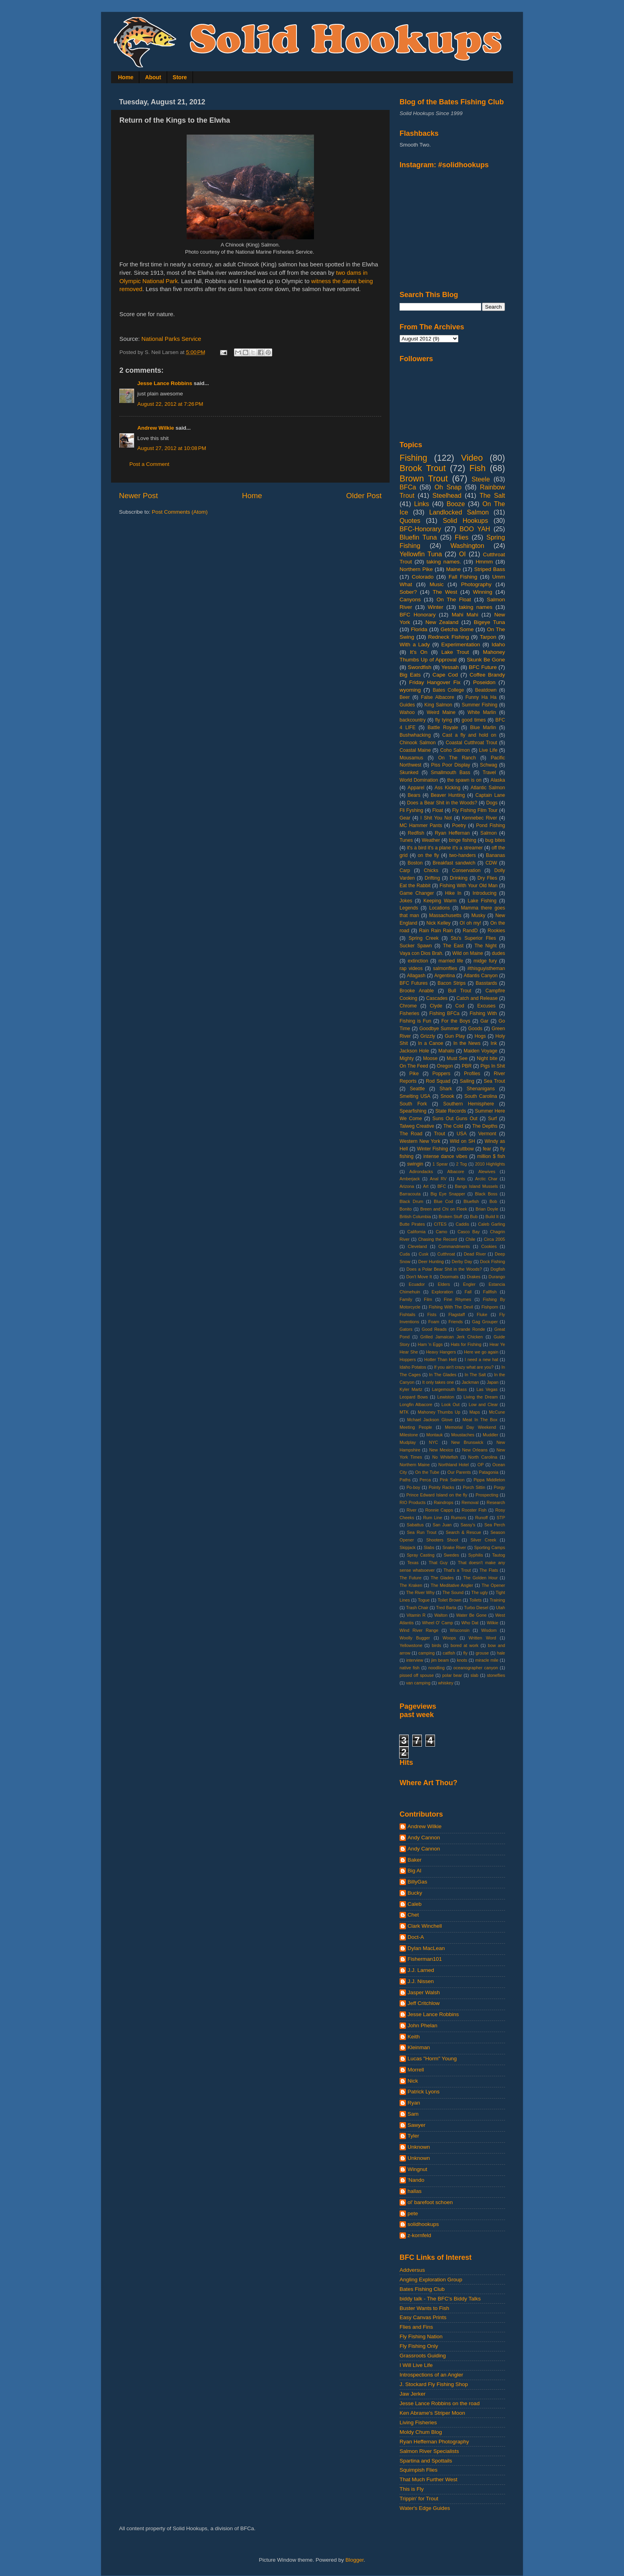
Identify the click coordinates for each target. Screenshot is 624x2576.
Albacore (455, 1171)
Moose (430, 1058)
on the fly (428, 855)
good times (474, 720)
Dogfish (497, 1269)
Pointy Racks (441, 1487)
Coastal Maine (415, 750)
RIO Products (412, 1502)
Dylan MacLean (426, 1948)
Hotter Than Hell (440, 1359)
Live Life (488, 750)
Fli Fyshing (411, 810)
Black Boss (486, 1193)
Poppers (441, 1073)
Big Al (414, 1871)
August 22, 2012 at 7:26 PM (170, 404)
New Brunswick (467, 1442)
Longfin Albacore (416, 1404)
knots (462, 1660)
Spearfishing (413, 1111)
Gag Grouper (485, 1321)
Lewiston (445, 1397)
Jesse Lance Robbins (164, 383)
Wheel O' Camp (437, 1622)
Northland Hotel (454, 1464)
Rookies (496, 930)
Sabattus (415, 1524)
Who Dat (469, 1622)
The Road (411, 1133)
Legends (409, 908)
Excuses (486, 1006)
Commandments (454, 1246)
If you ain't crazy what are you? (464, 1367)
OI (462, 553)
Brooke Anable (417, 991)
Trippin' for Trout (419, 2499)
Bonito (406, 1209)
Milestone (409, 1434)
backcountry (412, 720)
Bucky (415, 1893)
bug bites (495, 840)
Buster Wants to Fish (424, 2308)
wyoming (410, 690)
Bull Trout (459, 991)
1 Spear (440, 1164)
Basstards (486, 983)
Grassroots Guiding (423, 2356)
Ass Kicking (447, 787)
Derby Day (462, 1261)
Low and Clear (483, 1404)
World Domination (419, 780)
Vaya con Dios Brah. (421, 953)
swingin (415, 1164)
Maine (453, 569)
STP (501, 1517)
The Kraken (411, 1585)
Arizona (407, 1186)
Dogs (491, 803)
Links (421, 503)
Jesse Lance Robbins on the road (440, 2403)
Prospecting (487, 1494)
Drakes (473, 1276)
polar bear (452, 1675)
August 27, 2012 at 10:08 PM (171, 448)
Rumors (458, 1517)
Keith (414, 2037)
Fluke (482, 1314)
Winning (482, 592)
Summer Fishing (479, 705)
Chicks (431, 870)
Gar (484, 1021)
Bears (414, 795)
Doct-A (416, 1937)
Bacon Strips (452, 983)
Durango (497, 1276)
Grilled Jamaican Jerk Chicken (451, 1336)
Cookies (489, 1246)
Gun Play (455, 1036)
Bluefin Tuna (418, 537)
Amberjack (410, 1178)
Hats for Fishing (466, 1344)
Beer (405, 697)
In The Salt (475, 1374)
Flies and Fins (416, 2327)
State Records (450, 1111)
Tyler (413, 2136)
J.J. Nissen (421, 1981)
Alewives (486, 1171)
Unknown (419, 2147)
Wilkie (492, 1622)
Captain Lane (490, 795)
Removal (470, 1502)
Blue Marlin (483, 727)
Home (126, 77)
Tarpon (488, 637)
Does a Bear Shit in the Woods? (442, 803)
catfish (449, 1653)
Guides (407, 705)
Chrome (408, 1006)
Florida (419, 629)
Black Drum (411, 1201)
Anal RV (438, 1178)
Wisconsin (460, 1630)
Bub (474, 1216)
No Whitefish (445, 1457)
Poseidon (484, 682)
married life (451, 961)
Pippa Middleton (489, 1479)
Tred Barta (446, 1607)
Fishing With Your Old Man (469, 885)
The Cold (453, 1126)
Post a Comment (149, 464)
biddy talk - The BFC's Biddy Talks (440, 2299)
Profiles (472, 1073)
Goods (475, 1028)
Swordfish (419, 667)
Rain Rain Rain (436, 930)
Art (426, 1186)
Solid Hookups (465, 520)
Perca (425, 1479)
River (412, 1510)
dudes (498, 953)
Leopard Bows (414, 1397)
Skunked (409, 772)
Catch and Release (477, 998)
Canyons (410, 599)
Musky (478, 915)
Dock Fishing (492, 1261)
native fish (409, 1667)
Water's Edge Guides (425, 2508)
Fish (477, 468)
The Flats (489, 1570)
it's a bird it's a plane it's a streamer (445, 848)
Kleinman (419, 2047)
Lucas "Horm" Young (432, 2059)
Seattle (417, 1088)
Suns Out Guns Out (455, 1118)
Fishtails (407, 1314)
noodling (436, 1667)
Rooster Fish (474, 1510)
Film (428, 1299)
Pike (414, 1073)
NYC (433, 1442)
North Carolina (482, 1457)
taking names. (444, 562)
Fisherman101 (425, 1959)
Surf (492, 1118)
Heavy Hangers (441, 1352)
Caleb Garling (491, 1224)
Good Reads (434, 1329)
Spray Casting (421, 1555)
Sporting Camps (489, 1547)
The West (445, 592)
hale (501, 1653)
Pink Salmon (452, 1479)
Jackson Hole (414, 1051)
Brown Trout (424, 478)
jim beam (440, 1660)
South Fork (413, 1104)
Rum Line (432, 1517)
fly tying (443, 720)
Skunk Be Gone (486, 660)
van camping (418, 1682)
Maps (474, 1412)
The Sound (453, 1592)
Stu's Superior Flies (473, 938)
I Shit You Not (436, 818)
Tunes (406, 840)
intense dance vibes (445, 1156)
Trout (439, 1133)
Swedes (451, 1555)
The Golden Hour (480, 1577)
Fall (468, 1291)
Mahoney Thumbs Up (439, 1412)
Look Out (450, 1404)
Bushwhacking (415, 735)
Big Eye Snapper (448, 1193)
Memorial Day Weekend (470, 1427)
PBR (467, 1066)
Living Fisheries (418, 2422)
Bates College (448, 690)
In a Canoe (430, 1043)
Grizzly (427, 1036)
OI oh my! (470, 923)
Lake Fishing (482, 901)
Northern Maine (415, 1464)
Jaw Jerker (412, 2394)
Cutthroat (446, 1254)
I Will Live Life (416, 2365)
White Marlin (482, 712)
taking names (475, 607)
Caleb (414, 1904)
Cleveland (417, 1246)
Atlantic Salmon (488, 787)
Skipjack (407, 1547)
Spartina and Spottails (426, 2461)
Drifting (432, 878)
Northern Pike (416, 569)
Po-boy (413, 1487)
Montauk (434, 1434)
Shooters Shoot (442, 1539)
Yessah (450, 667)
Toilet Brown (449, 1600)
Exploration (442, 1291)
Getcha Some (457, 629)
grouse (482, 1653)
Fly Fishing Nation (421, 2336)
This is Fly (412, 2489)
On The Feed (414, 1066)
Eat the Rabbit (415, 885)
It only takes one (438, 1382)
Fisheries (409, 1013)
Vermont (487, 1133)
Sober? (408, 592)
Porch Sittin (474, 1487)
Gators (406, 1329)
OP (481, 1464)
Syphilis (475, 1555)
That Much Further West (428, 2479)
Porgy (499, 1487)
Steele (481, 479)
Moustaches (462, 1434)
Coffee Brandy (487, 675)
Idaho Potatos (413, 1367)
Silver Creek (483, 1539)
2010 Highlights (490, 1164)
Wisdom (489, 1630)
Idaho (498, 644)
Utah (500, 1607)
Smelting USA (415, 1096)
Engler (469, 1284)
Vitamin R (416, 1615)
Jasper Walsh (424, 1992)
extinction (418, 961)
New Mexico (441, 1449)
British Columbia (415, 1216)
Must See (457, 1058)
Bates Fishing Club (422, 2289)
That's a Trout (457, 1570)
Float (437, 810)
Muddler (490, 1434)
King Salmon (438, 705)
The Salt (492, 495)
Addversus (412, 2270)
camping (426, 1653)
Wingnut (417, 2169)
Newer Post (138, 495)
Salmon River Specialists (429, 2451)
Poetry (459, 825)
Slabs (428, 1547)
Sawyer (416, 2125)
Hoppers (408, 1359)
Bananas (495, 855)
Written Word (482, 1637)
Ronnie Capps (439, 1510)
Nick (413, 2081)
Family (406, 1299)
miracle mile (486, 1660)
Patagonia (489, 1472)
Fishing (413, 458)
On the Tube (427, 1472)
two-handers (462, 855)
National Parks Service (171, 339)
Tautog (498, 1555)
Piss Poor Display (450, 765)
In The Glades (442, 1374)
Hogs (480, 1036)
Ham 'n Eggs (430, 1344)
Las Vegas (486, 1389)
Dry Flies (487, 878)
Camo (441, 1231)
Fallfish (490, 1291)
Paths (405, 1479)
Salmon (488, 833)
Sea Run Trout (421, 1532)
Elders (444, 1284)
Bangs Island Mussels (476, 1186)
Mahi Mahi (465, 615)
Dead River (475, 1254)
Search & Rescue (463, 1532)
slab (474, 1675)
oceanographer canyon (475, 1667)
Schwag (488, 765)
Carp (405, 870)
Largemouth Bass (449, 1389)
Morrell (416, 2070)
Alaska (498, 780)
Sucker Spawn (416, 946)
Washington (467, 545)
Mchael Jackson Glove (429, 1419)
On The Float (454, 599)
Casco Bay (469, 1231)
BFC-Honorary (420, 528)
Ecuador (417, 1284)
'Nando (416, 2180)
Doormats (449, 1276)
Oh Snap (448, 487)
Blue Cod (443, 1201)
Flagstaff (456, 1314)
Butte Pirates (412, 1224)
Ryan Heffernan (452, 833)
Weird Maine (441, 712)
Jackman (470, 1382)
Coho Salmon (455, 750)
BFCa (408, 487)
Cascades (437, 998)
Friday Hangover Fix (434, 682)
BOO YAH (475, 528)
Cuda (405, 1254)
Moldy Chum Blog (421, 2432)
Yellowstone (411, 1645)
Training (497, 1600)
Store (180, 77)
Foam (433, 1321)
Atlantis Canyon (480, 975)
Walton (440, 1615)
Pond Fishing (490, 825)
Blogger (354, 2560)
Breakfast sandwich (454, 863)
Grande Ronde (470, 1329)
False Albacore (437, 697)
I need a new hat (481, 1359)
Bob (493, 1201)
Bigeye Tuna (489, 622)
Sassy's (467, 1524)
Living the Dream (481, 1397)
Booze (456, 503)
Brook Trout (423, 468)
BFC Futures (414, 983)
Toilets (475, 1600)
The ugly (479, 1592)
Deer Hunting (431, 1261)
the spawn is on (464, 780)
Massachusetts (445, 915)
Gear (405, 818)
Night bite (487, 1058)
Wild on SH (462, 1141)
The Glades (442, 1577)
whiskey (445, 1682)
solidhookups (423, 2224)
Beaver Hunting (448, 795)
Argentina (444, 975)
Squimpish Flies (418, 2470)
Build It (492, 1216)
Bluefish (471, 1201)
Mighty (407, 1058)
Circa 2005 (494, 1239)
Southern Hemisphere (468, 1104)
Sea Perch (494, 1524)
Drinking (459, 878)
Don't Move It (419, 1276)
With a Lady (415, 644)
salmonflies (445, 968)
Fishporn (490, 1307)
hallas (414, 2191)
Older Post (364, 495)
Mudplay (408, 1442)
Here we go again (481, 1352)
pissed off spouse (417, 1675)
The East (453, 946)
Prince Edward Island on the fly (436, 1494)
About (153, 77)
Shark (445, 1088)
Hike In (453, 893)
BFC (441, 1186)
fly (465, 1653)
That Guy (438, 1562)
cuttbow (465, 1149)
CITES (440, 1224)
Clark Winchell (425, 1926)
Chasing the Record (437, 1239)
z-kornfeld (419, 2235)
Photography (476, 584)
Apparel (416, 787)
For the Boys (455, 1021)
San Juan (442, 1524)
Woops (449, 1637)
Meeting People (416, 1427)
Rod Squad (438, 1081)
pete (413, 2213)
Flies (461, 537)
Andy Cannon (424, 1838)
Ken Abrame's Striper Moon (432, 2413)
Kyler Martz (411, 1389)
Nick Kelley (438, 923)
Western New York (420, 1141)
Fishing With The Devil (451, 1307)
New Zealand (441, 622)
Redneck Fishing (448, 637)
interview (414, 1660)
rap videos (411, 968)
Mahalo (446, 1051)
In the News (466, 1043)
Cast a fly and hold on (469, 735)
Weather (431, 840)
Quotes (410, 520)
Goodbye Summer (439, 1028)
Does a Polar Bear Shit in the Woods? (444, 1269)
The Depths (484, 1126)
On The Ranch (457, 758)
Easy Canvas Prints (423, 2317)
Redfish (416, 833)
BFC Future (483, 667)
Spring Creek (424, 938)
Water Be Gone (471, 1615)
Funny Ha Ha (480, 697)
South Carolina (480, 1096)
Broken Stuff (450, 1216)
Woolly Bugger (415, 1637)
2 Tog (461, 1164)
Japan (492, 1382)
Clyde (436, 1006)
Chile (471, 1239)
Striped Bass (489, 569)
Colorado (423, 577)
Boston (415, 863)
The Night (485, 946)
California (417, 1231)
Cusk (424, 1254)
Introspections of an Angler (431, 2375)
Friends (455, 1321)
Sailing (467, 1081)
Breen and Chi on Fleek (443, 1209)
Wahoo (407, 712)
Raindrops (443, 1502)
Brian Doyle (487, 1209)
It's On (418, 652)
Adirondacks (421, 1171)
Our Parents (459, 1472)
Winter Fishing (432, 1149)
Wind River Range (419, 1630)
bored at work (464, 1645)
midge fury (485, 961)
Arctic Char (486, 1178)
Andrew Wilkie (155, 428)
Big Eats (410, 675)
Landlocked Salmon (459, 512)
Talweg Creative (417, 1126)
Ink (494, 1043)
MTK (404, 1412)
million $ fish (491, 1156)
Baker (414, 1860)
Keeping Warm (439, 901)
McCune (497, 1412)
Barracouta (410, 1193)
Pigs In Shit (492, 1066)
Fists (432, 1314)
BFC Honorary (418, 615)
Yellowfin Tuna (421, 553)
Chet (413, 1915)
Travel (489, 772)
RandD (470, 930)
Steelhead (447, 495)
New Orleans (475, 1449)
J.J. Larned (421, 1970)
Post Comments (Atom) (180, 512)
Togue (423, 1600)
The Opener (493, 1585)
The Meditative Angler (452, 1585)
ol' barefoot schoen (430, 2202)
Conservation (466, 870)
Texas (412, 1562)
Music (436, 584)
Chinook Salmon (418, 742)
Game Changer (417, 893)
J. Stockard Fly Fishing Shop (434, 2384)
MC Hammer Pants (421, 825)
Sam (413, 2114)
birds (436, 1645)
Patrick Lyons (424, 2092)
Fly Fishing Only (419, 2346)
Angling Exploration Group (431, 2280)
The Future (410, 1577)
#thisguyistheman (486, 968)
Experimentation (460, 644)
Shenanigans (480, 1088)
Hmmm (484, 562)
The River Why (420, 1592)
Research (496, 1502)
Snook (447, 1096)
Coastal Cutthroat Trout (471, 742)
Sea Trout (494, 1081)
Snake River (454, 1547)
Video (472, 458)
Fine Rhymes (457, 1299)
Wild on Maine (467, 953)
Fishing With (483, 1013)
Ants (460, 1178)
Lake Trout (455, 652)
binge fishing (462, 840)
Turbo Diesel (476, 1607)
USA (462, 1133)
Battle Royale (442, 727)
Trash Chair (417, 1607)
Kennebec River (479, 818)
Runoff (481, 1517)
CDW (491, 863)
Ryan (414, 2103)
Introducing (484, 893)
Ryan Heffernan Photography (434, 2442)
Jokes (406, 901)
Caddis (462, 1224)
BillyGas (417, 1882)
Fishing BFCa (444, 1013)
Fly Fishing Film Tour (474, 810)
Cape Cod (445, 675)
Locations (439, 908)
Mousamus (411, 758)
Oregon (445, 1066)
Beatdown (486, 690)
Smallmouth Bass (450, 772)
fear (487, 1149)
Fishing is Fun (415, 1021)
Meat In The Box (479, 1419)
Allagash (416, 975)
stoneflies (496, 1675)
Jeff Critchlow (424, 2003)
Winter (435, 607)
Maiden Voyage (480, 1051)
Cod (459, 1006)
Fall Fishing (462, 577)
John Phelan (422, 2025)
